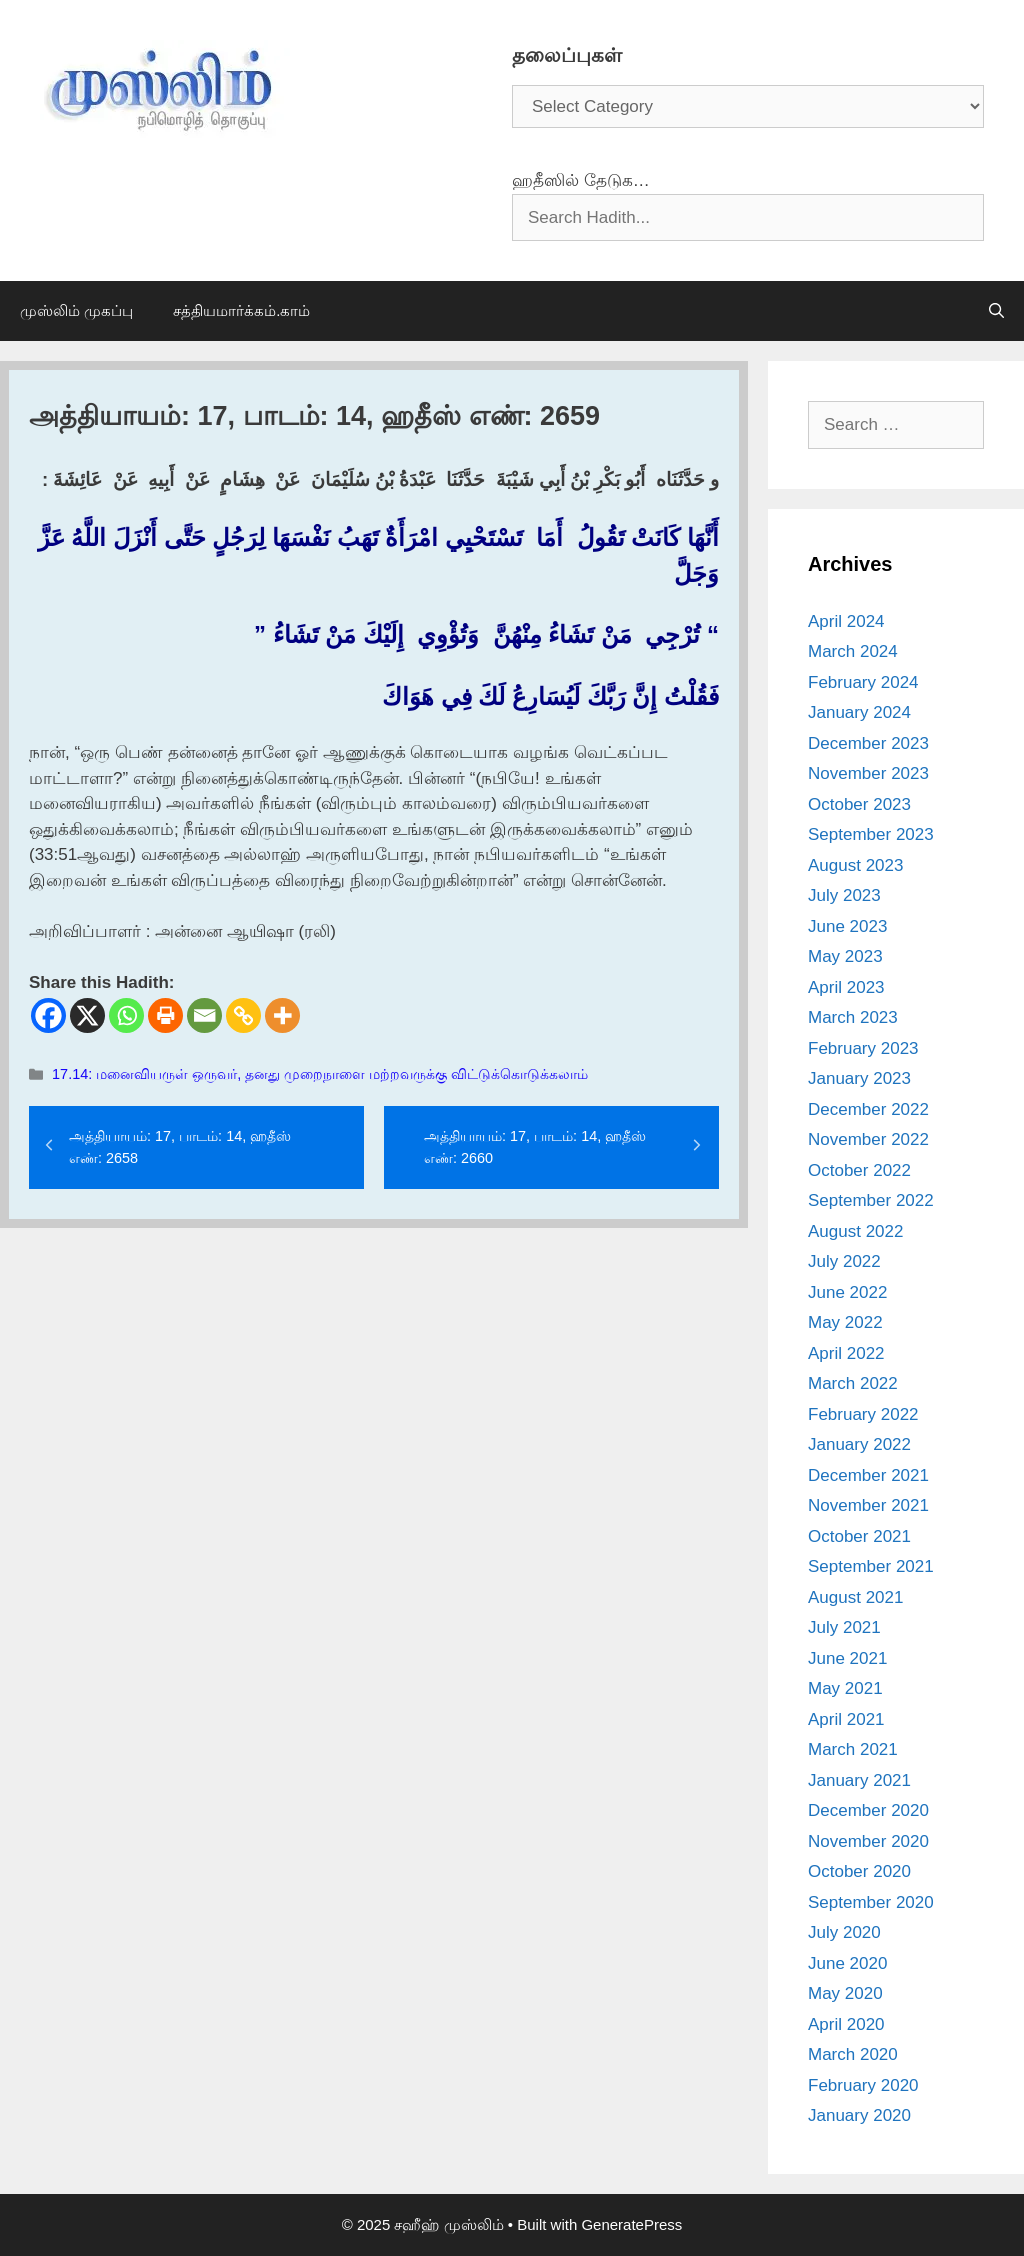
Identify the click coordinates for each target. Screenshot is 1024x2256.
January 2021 (859, 1780)
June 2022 (847, 1292)
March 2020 (853, 2054)
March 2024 (853, 651)
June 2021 (847, 1658)
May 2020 (845, 1993)
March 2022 (853, 1383)
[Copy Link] (243, 1015)
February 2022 (863, 1414)
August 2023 (855, 865)
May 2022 (845, 1322)
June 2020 (847, 1963)
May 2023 (845, 956)
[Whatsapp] (126, 1015)
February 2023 (863, 1048)
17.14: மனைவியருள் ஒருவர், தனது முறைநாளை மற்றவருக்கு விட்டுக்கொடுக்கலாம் (320, 1074)
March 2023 (853, 1017)
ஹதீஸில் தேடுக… (581, 180)
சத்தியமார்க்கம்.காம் (241, 310)
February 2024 (863, 682)
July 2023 (844, 895)
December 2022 (868, 1109)
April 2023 (846, 987)
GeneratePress (631, 2224)
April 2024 (846, 621)
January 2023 (859, 1078)
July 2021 (844, 1627)
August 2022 (855, 1231)
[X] (87, 1015)
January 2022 (859, 1444)
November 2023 (868, 773)
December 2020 (868, 1810)
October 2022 (859, 1170)
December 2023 (868, 743)
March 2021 (853, 1749)
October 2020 (859, 1871)
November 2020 (868, 1841)
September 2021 (871, 1566)
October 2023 (859, 804)
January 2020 (859, 2115)
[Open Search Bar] (996, 311)
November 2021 (868, 1505)
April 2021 (846, 1719)
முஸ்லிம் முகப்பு (76, 310)
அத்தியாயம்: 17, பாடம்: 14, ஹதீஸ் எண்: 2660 (535, 1147)
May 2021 (845, 1688)
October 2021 (859, 1536)
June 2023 (847, 926)
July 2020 (844, 1932)
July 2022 (844, 1261)
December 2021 (868, 1475)
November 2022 (868, 1139)
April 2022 (846, 1353)
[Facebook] (48, 1015)
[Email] (204, 1015)
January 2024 (859, 712)
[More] (282, 1015)
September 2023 (871, 834)
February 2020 (863, 2085)
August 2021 (855, 1597)
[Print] (165, 1015)
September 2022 (871, 1200)
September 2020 (871, 1902)
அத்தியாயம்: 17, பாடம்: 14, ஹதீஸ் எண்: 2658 (180, 1147)
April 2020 (846, 2024)
